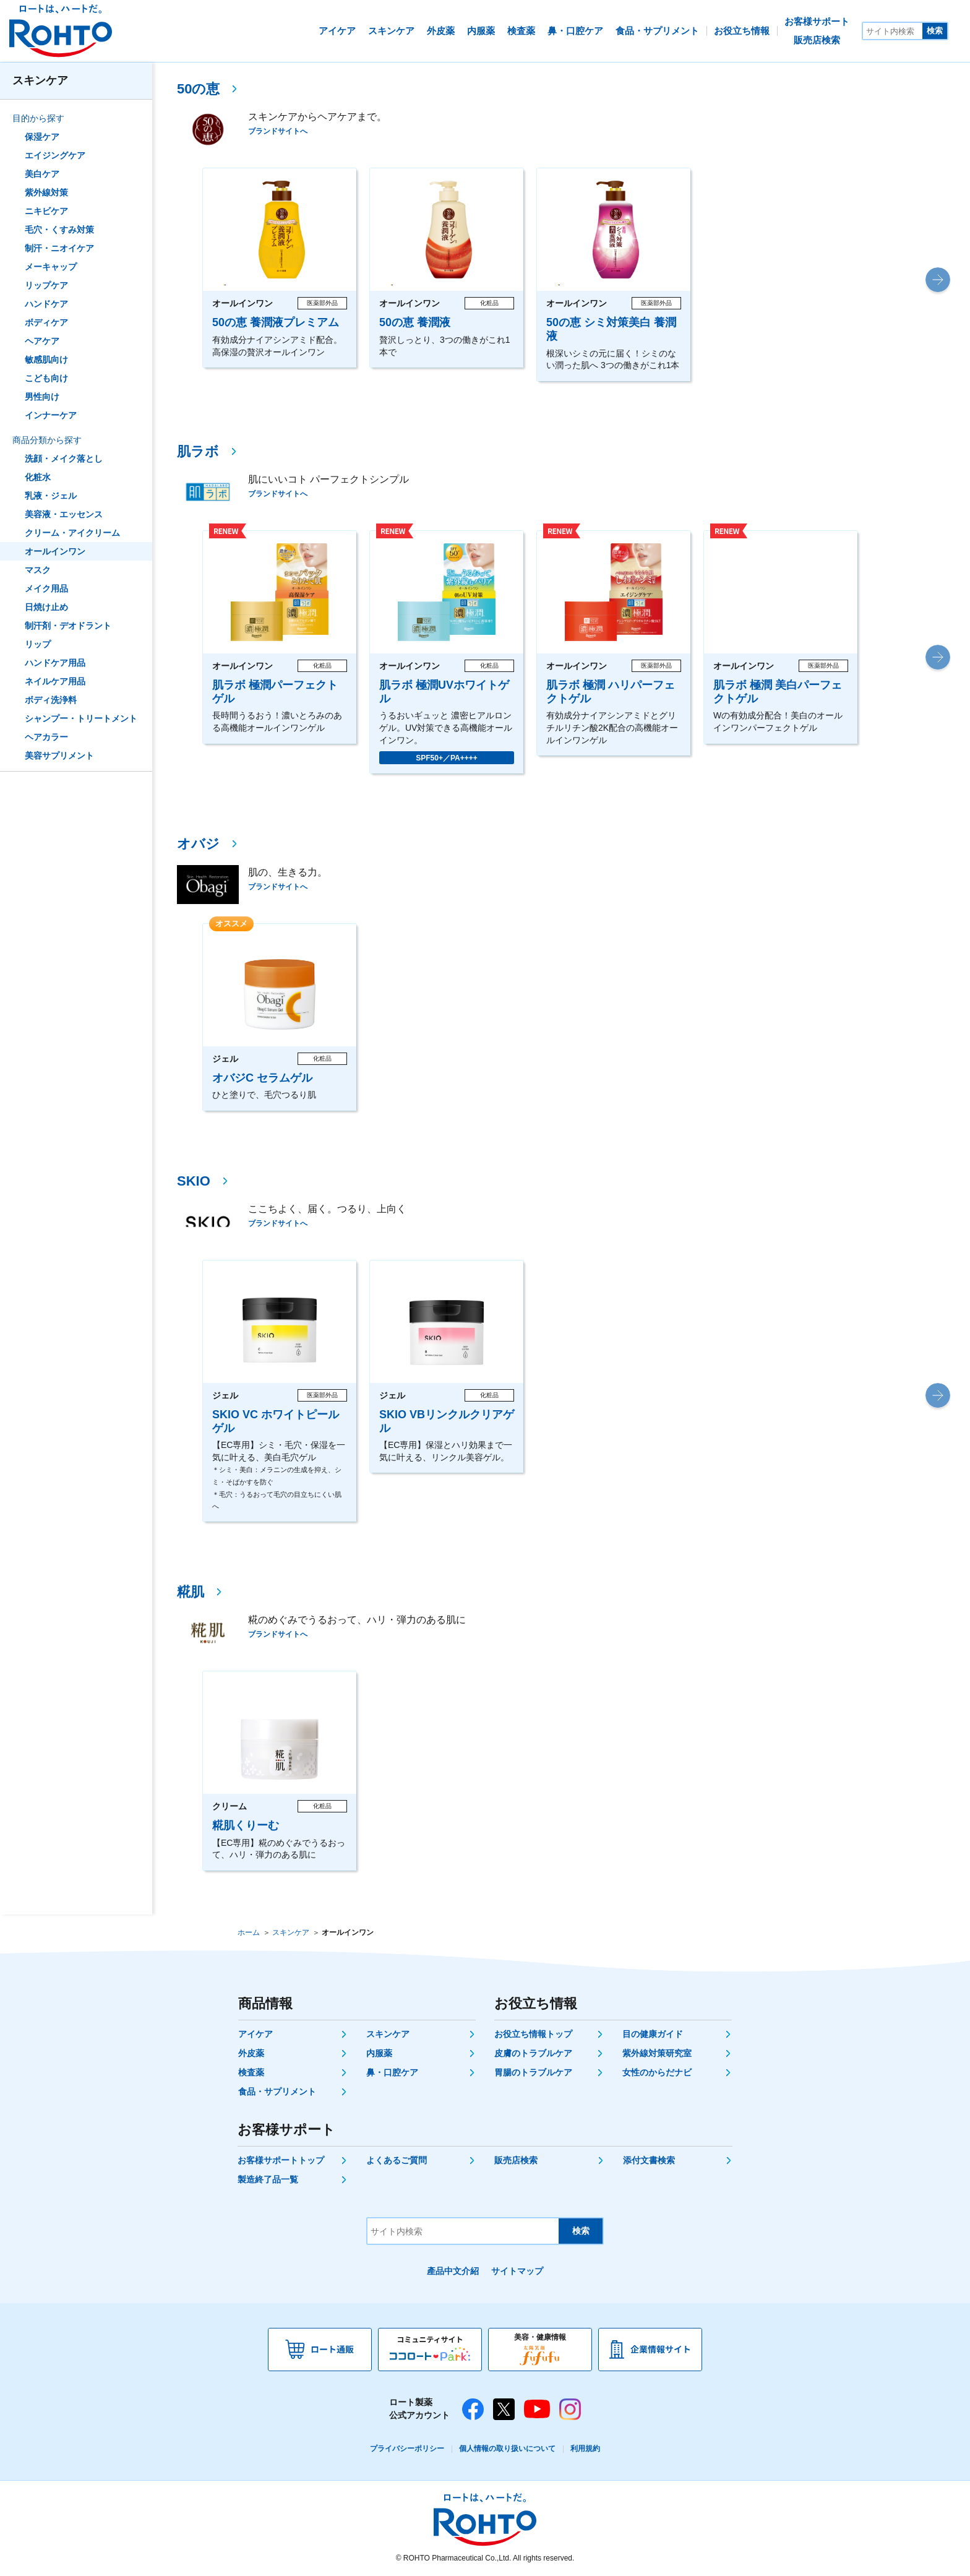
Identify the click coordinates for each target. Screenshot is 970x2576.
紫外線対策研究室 (657, 2053)
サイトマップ (517, 2271)
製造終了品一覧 (268, 2179)
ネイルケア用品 (55, 681)
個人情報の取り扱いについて (507, 2448)
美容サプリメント (59, 755)
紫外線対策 (46, 192)
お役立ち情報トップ (533, 2034)
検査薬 (251, 2072)
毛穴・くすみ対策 (59, 230)
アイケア (255, 2034)
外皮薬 (251, 2053)
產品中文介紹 (453, 2271)
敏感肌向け (46, 359)
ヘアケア (42, 341)
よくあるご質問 (396, 2160)
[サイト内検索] (892, 31)
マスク (38, 570)
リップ (38, 644)
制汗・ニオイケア (59, 248)
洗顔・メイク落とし (64, 458)
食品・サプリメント (277, 2091)
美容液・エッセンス (64, 514)
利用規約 (585, 2448)
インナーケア (51, 415)
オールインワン (55, 551)
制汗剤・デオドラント (68, 626)
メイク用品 (46, 588)
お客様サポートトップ (281, 2160)
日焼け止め (46, 607)
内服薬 (379, 2053)
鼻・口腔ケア (392, 2072)
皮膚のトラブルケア (533, 2053)
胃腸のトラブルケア (533, 2072)
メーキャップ (51, 267)
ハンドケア (46, 304)
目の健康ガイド (652, 2034)
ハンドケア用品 (55, 663)
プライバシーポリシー (407, 2448)
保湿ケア (42, 137)
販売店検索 (516, 2160)
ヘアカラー (46, 737)
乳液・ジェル (51, 496)
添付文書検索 (649, 2160)
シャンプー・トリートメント (81, 718)
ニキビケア (46, 211)
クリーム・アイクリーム (72, 533)
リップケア (46, 285)
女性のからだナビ (657, 2072)
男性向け (42, 397)
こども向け (46, 378)
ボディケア (46, 322)
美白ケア (42, 174)
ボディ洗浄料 (51, 700)
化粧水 (38, 477)
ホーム (249, 1932)
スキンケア (40, 80)
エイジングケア (55, 155)
